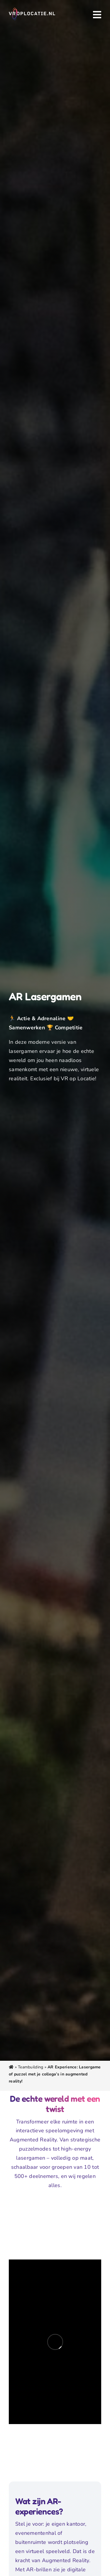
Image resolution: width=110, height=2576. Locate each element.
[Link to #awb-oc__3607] (97, 14)
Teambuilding (30, 2067)
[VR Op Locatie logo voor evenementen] (32, 10)
